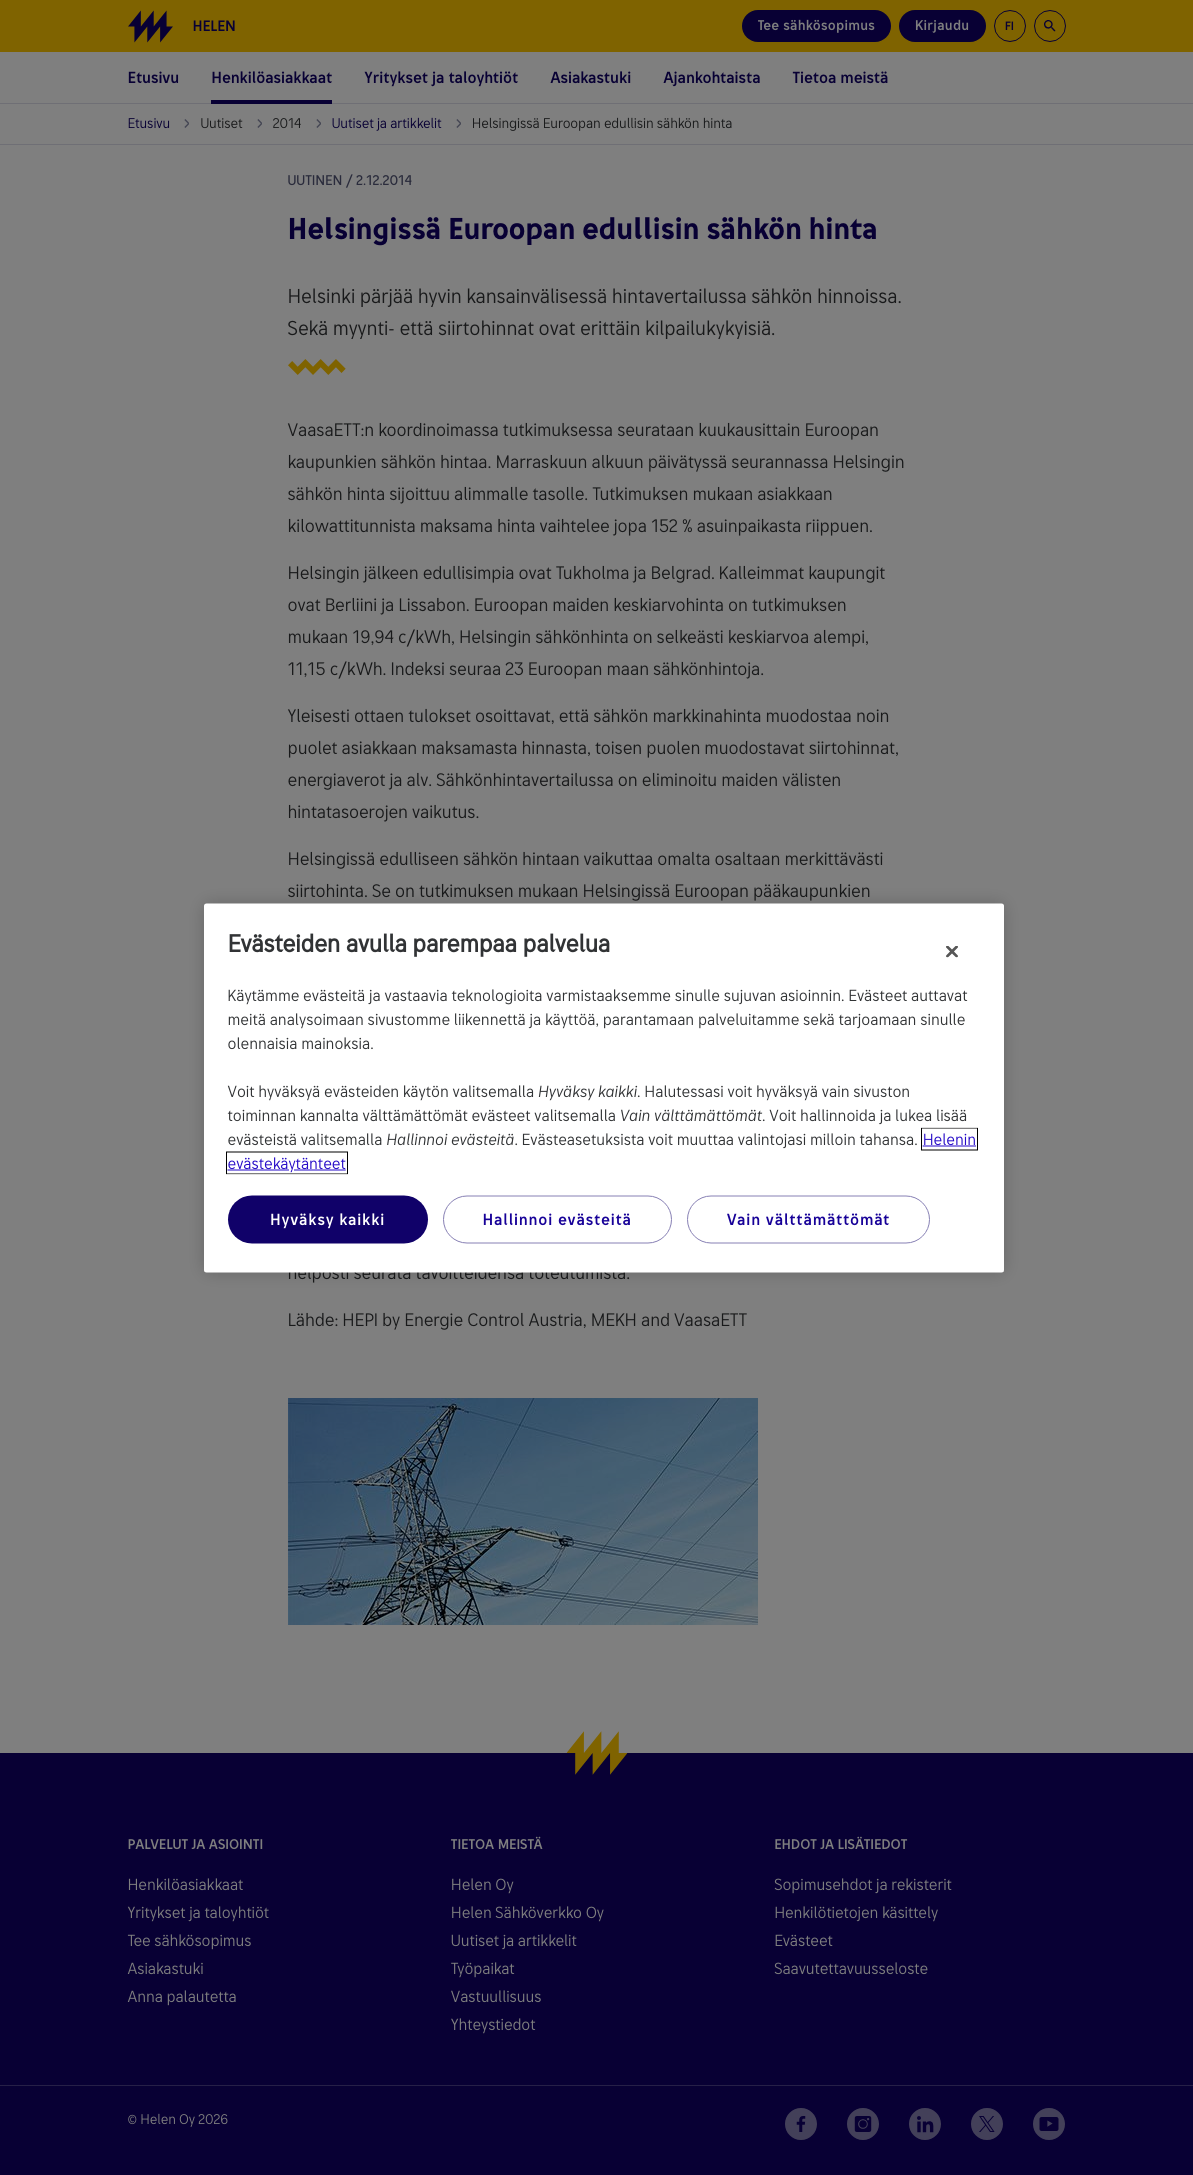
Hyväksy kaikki (327, 1218)
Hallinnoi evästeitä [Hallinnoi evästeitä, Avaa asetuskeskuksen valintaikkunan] (557, 1218)
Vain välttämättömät (808, 1218)
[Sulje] (952, 951)
